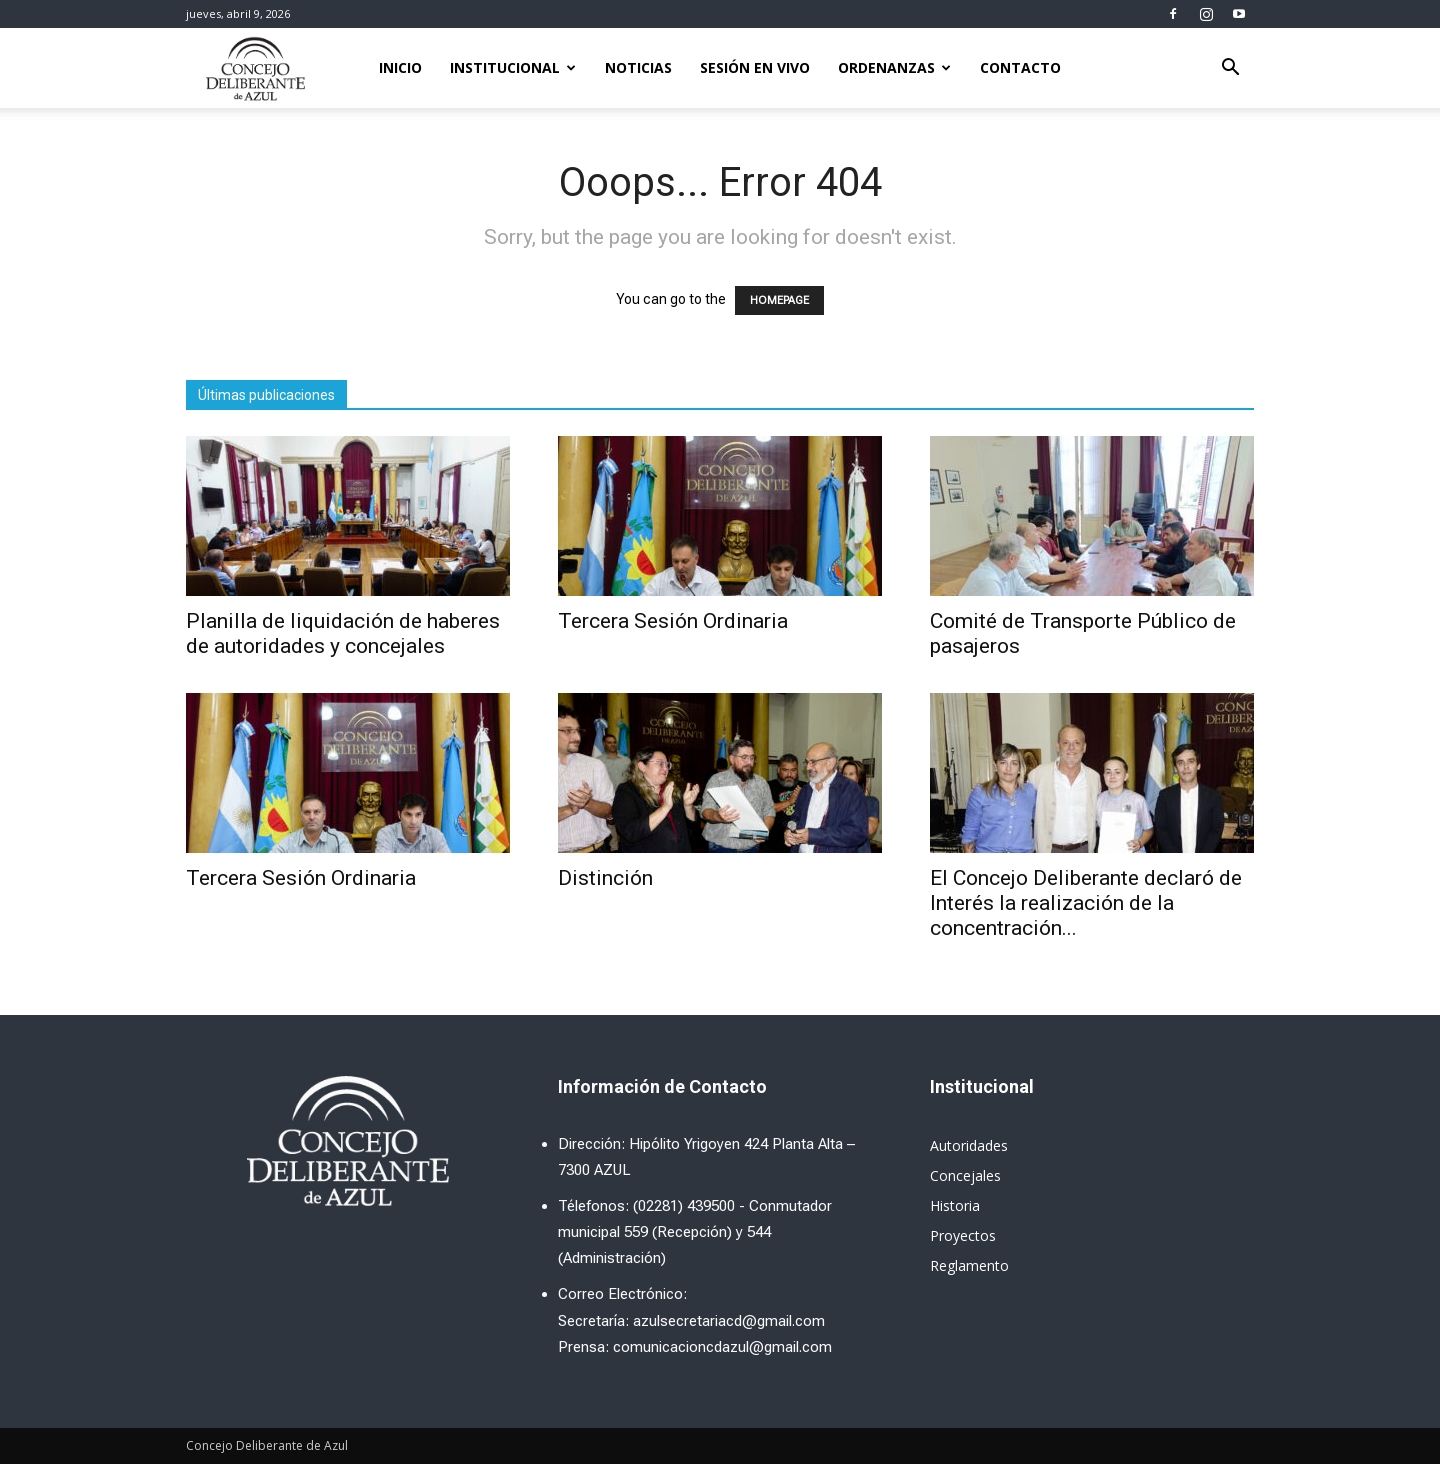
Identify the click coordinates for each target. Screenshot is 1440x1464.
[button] (1230, 69)
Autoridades (969, 1145)
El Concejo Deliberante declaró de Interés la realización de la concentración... (1086, 903)
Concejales (965, 1175)
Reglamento (969, 1265)
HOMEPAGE (779, 300)
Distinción (605, 878)
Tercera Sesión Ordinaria (673, 621)
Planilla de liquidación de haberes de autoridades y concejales (343, 633)
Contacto (1020, 67)
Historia (955, 1205)
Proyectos (963, 1235)
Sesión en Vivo (755, 67)
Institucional (513, 67)
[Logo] (255, 68)
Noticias (638, 67)
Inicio (400, 67)
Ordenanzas (894, 67)
